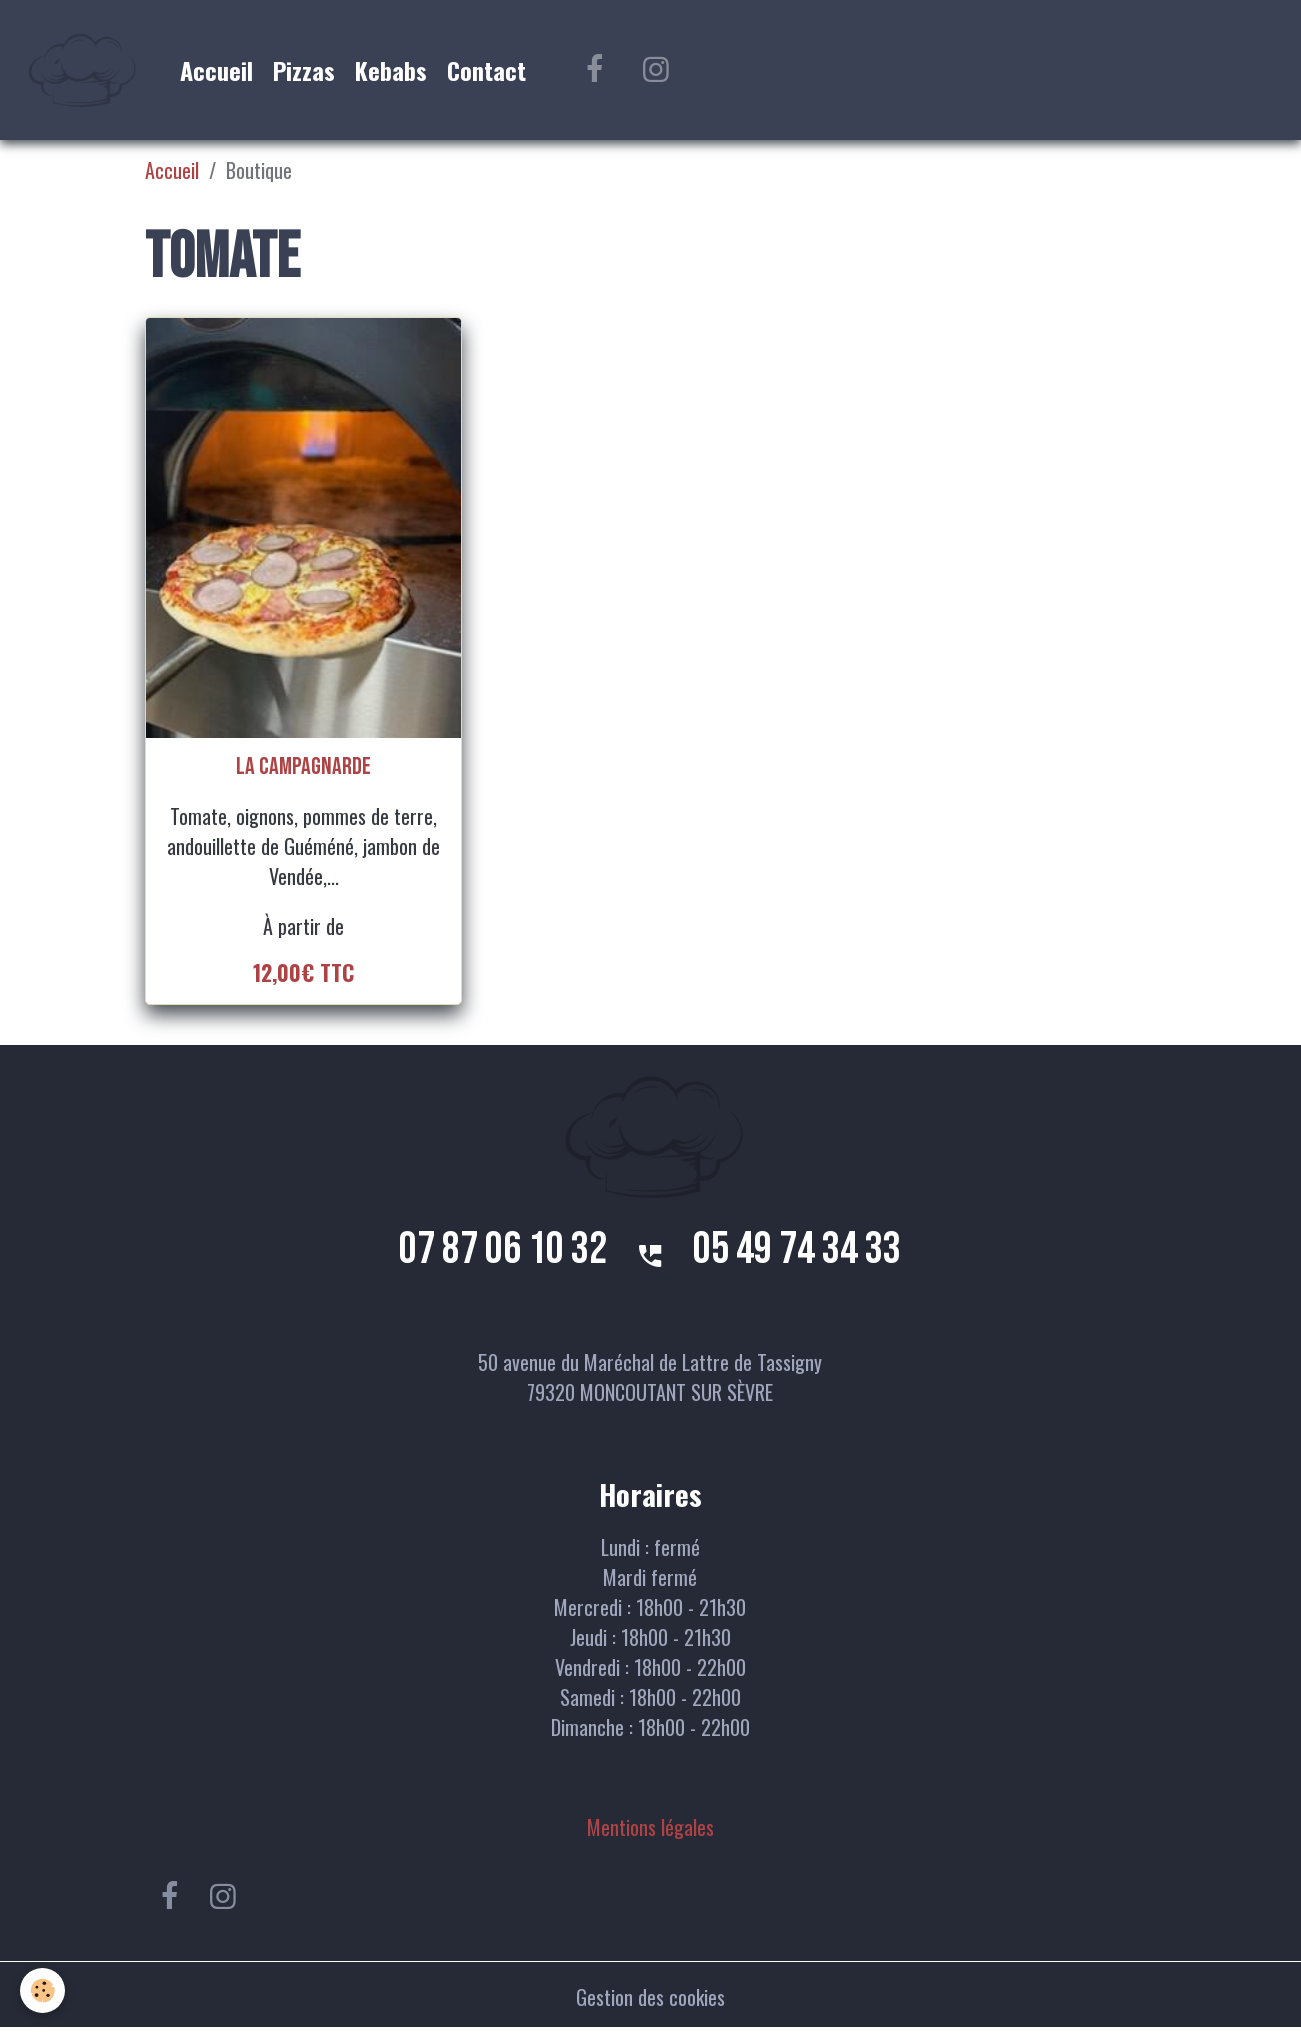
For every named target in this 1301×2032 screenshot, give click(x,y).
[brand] (85, 70)
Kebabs (391, 70)
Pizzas (304, 70)
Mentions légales (650, 1827)
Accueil (216, 70)
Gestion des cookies (650, 1997)
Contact (486, 70)
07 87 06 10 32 (503, 1249)
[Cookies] (42, 1990)
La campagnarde (303, 767)
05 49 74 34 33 (797, 1249)
